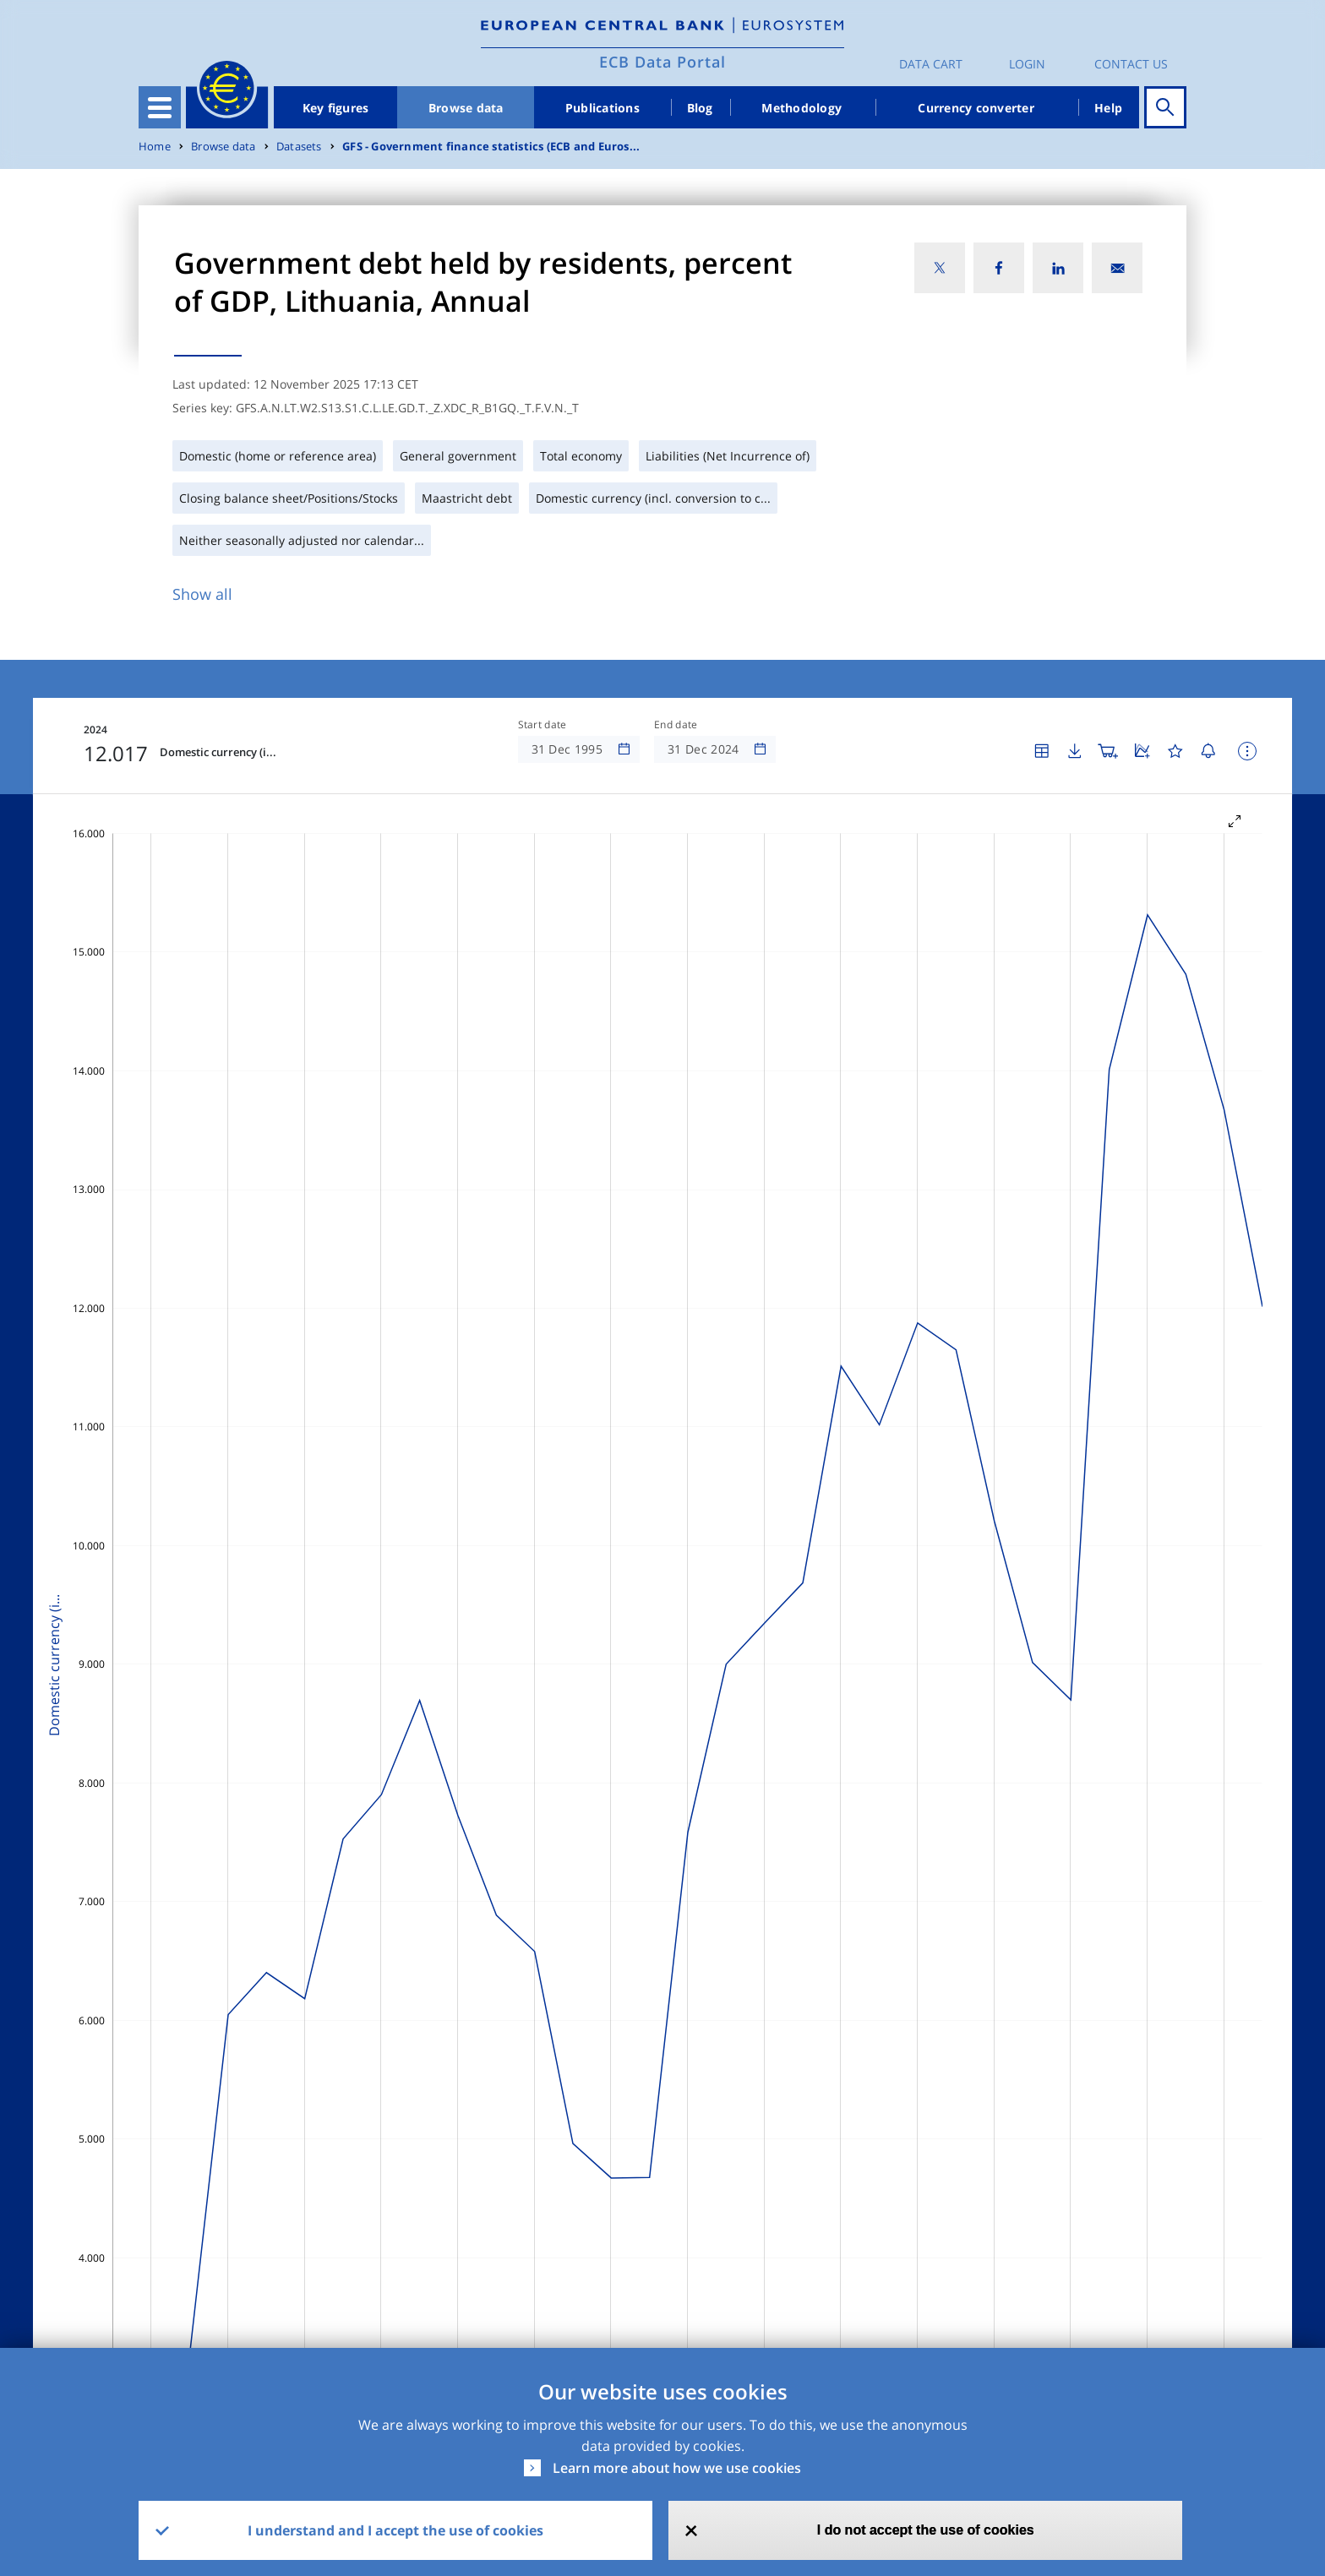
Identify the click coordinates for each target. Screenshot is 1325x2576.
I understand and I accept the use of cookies (395, 2530)
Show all (202, 594)
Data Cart (930, 64)
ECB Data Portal (662, 62)
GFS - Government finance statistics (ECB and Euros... (491, 146)
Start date (542, 725)
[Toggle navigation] (160, 107)
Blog (700, 108)
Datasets (299, 146)
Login (1027, 64)
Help (1108, 108)
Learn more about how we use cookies (677, 2468)
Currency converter (976, 108)
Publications (602, 108)
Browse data (466, 108)
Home (155, 146)
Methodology (801, 108)
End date (676, 725)
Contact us (1131, 64)
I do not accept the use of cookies (925, 2530)
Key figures (336, 108)
